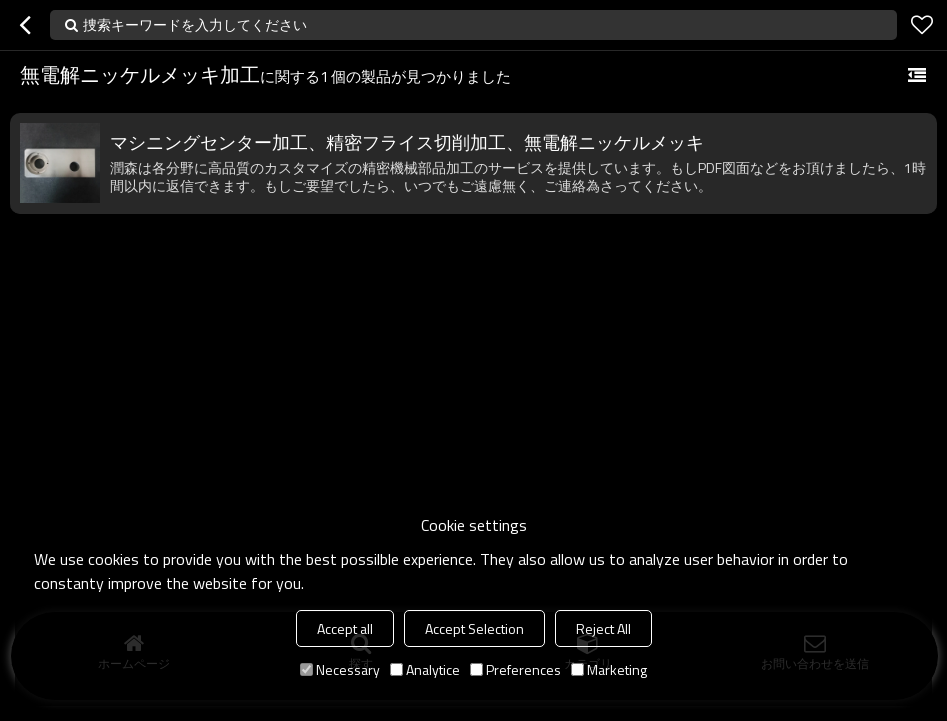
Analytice (425, 669)
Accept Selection (474, 628)
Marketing (609, 669)
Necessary (340, 669)
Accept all (345, 628)
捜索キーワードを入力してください (195, 24)
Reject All (603, 628)
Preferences (515, 669)
